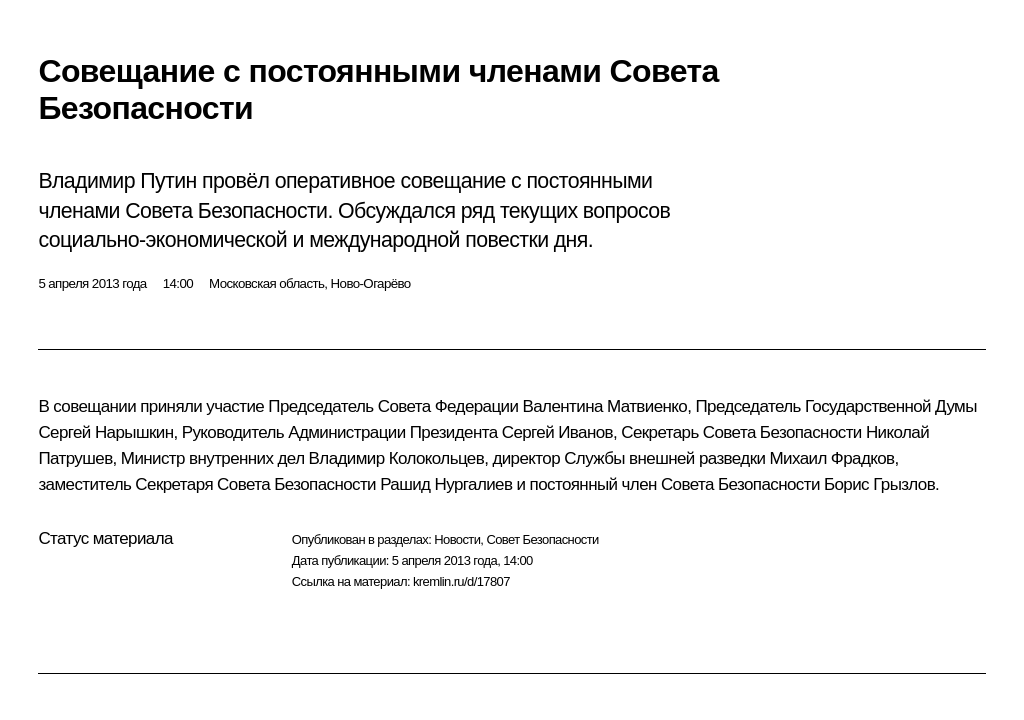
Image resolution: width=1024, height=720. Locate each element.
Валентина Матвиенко (605, 406)
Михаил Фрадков (832, 458)
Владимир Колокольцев (397, 458)
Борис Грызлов (879, 484)
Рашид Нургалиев (446, 484)
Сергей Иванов (557, 432)
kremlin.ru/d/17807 (461, 581)
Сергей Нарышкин (105, 432)
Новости (457, 539)
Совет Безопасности (542, 539)
